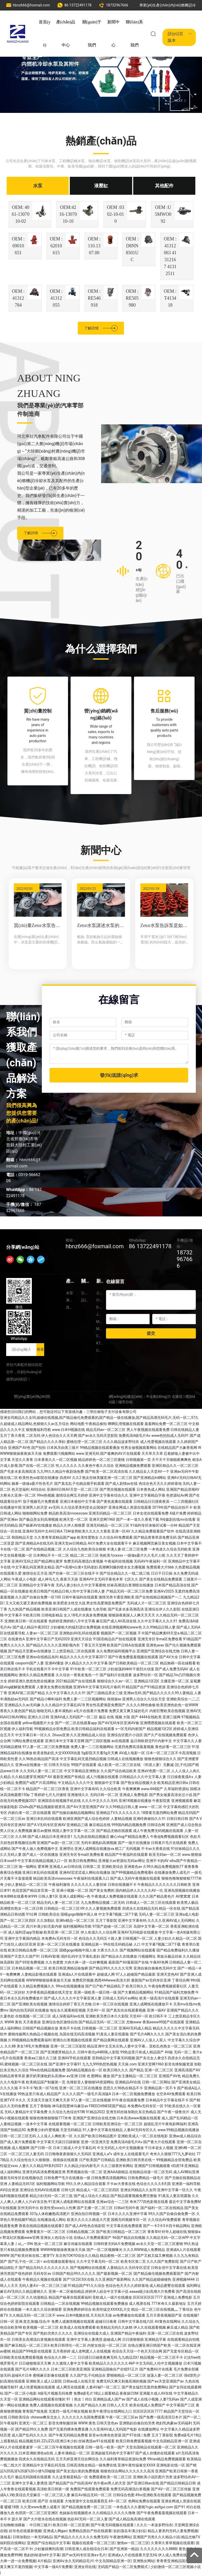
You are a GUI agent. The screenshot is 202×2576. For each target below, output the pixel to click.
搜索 (40, 1349)
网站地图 (77, 1424)
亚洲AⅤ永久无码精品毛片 (73, 2561)
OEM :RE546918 (94, 298)
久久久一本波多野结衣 (154, 2525)
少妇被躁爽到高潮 (48, 2549)
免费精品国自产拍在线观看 (90, 2531)
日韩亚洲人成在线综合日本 (86, 2549)
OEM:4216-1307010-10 (68, 214)
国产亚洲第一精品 (124, 2549)
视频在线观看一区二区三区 (93, 2543)
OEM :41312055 (56, 298)
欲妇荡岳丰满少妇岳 (129, 2531)
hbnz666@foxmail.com (31, 5)
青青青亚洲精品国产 (172, 2561)
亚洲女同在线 (85, 2567)
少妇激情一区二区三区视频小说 (175, 2567)
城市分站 (125, 1402)
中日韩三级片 (40, 2525)
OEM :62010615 (56, 245)
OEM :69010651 (18, 245)
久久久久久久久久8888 (158, 2549)
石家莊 (177, 1396)
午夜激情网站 (120, 2537)
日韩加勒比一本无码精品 (32, 2537)
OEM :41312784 (18, 298)
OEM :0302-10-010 (115, 214)
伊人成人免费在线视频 (176, 2555)
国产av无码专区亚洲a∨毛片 (84, 2555)
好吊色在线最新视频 (25, 2531)
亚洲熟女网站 (144, 2561)
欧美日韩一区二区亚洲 (71, 2525)
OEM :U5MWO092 (163, 214)
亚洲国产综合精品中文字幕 (48, 2543)
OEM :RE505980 (132, 298)
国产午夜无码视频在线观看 (112, 2525)
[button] (165, 85)
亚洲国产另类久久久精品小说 (156, 2537)
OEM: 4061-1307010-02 (21, 214)
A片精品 (44, 2561)
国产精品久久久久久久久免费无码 (81, 2537)
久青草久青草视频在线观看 (172, 2543)
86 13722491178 (78, 5)
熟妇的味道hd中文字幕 (42, 2555)
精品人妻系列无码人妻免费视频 (173, 2531)
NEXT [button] (180, 101)
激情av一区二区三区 (133, 2543)
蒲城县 (5, 2537)
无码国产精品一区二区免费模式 (123, 2567)
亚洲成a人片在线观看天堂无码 (132, 2555)
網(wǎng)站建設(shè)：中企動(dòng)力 (140, 1396)
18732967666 (117, 5)
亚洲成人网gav (55, 2531)
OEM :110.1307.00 (94, 245)
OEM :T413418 (170, 298)
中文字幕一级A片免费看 (53, 2567)
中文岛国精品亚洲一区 (113, 2561)
